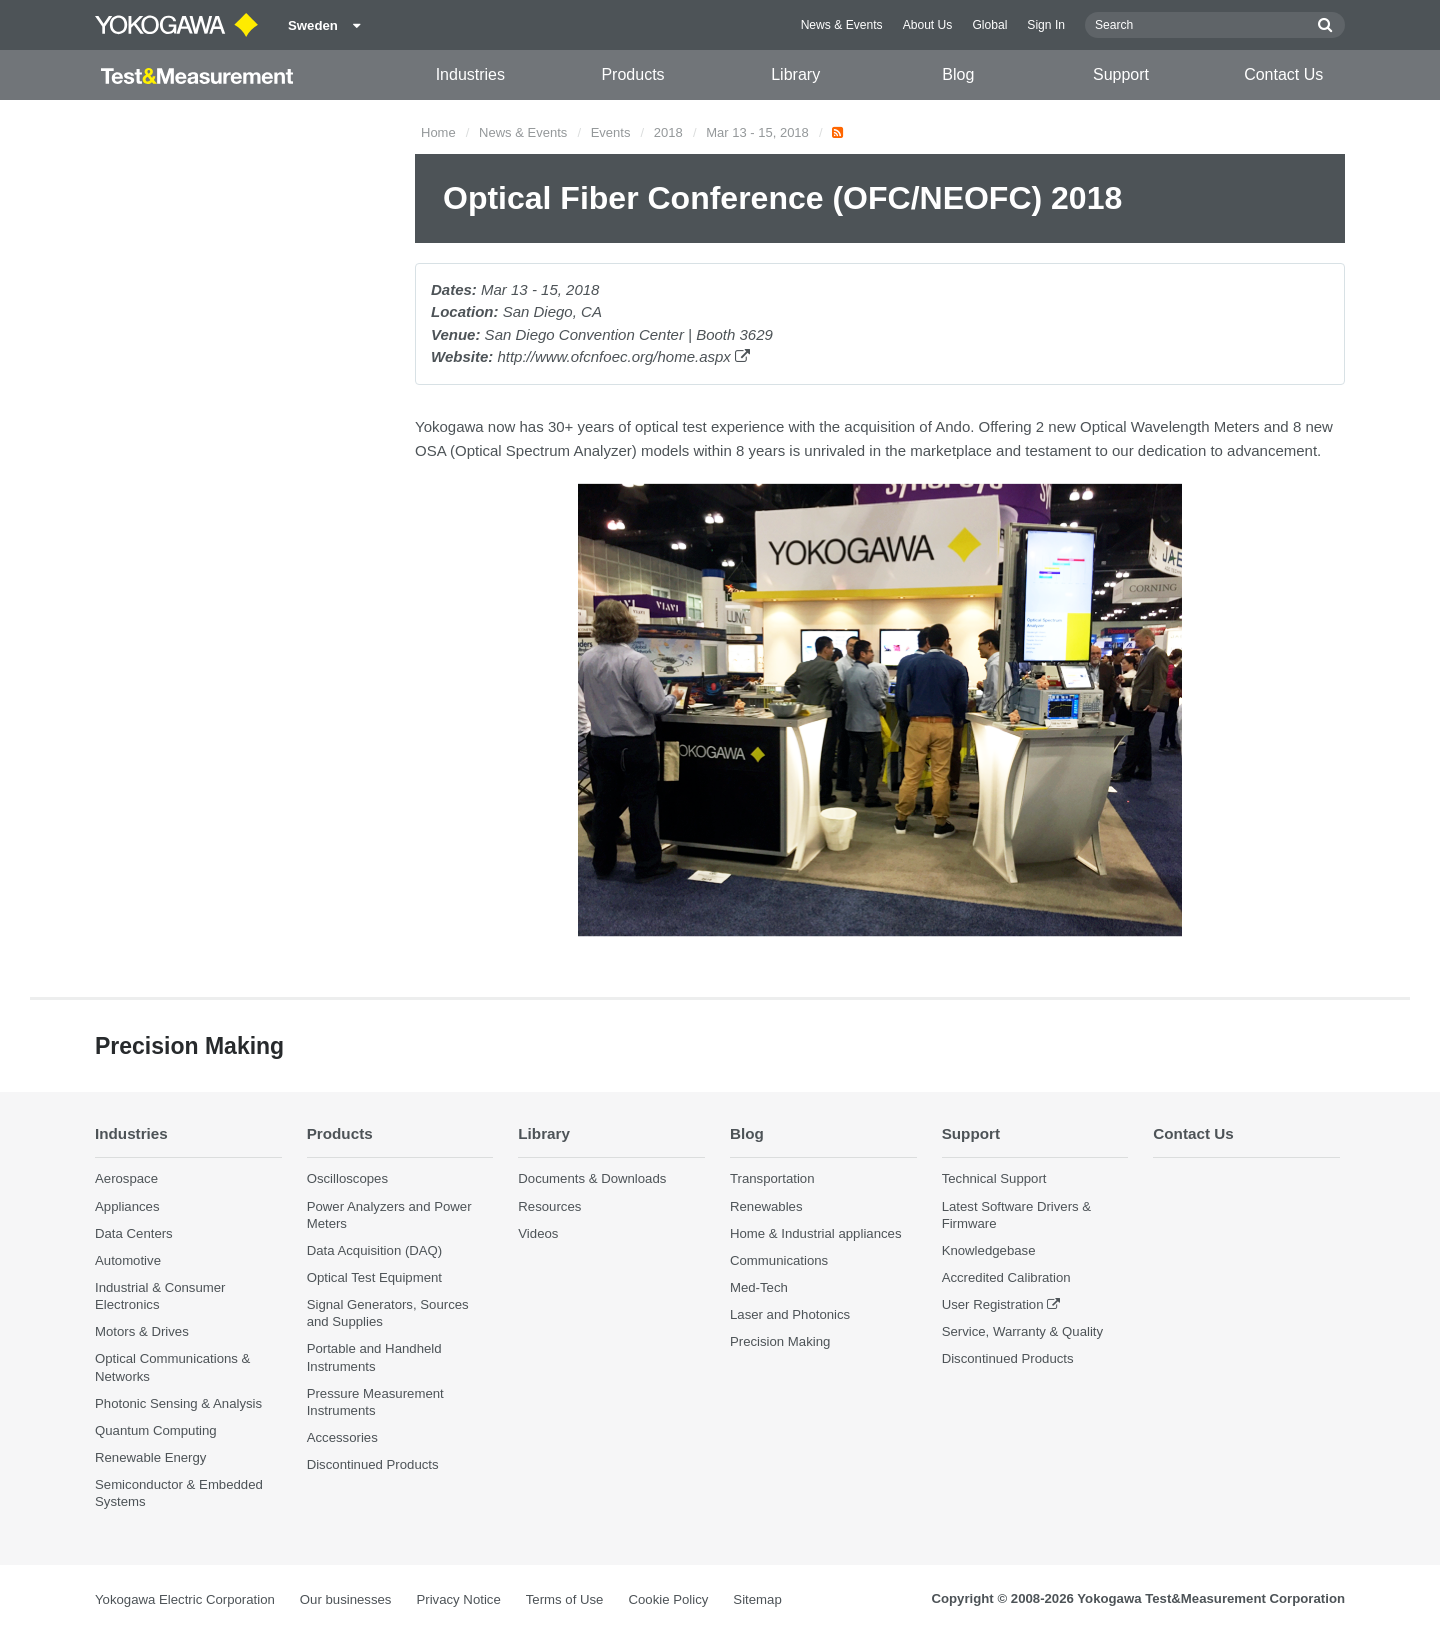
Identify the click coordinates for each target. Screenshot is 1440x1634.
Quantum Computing (156, 1430)
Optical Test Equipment (374, 1277)
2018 (668, 132)
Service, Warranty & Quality (1022, 1332)
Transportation (772, 1179)
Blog (958, 74)
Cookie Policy (668, 1599)
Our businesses (346, 1599)
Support (1121, 74)
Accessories (342, 1437)
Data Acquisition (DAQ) (375, 1250)
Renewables (766, 1206)
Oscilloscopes (347, 1179)
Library (795, 74)
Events (611, 132)
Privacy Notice (458, 1599)
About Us (928, 25)
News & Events (842, 25)
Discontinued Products (373, 1465)
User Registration (993, 1304)
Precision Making (780, 1342)
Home (438, 132)
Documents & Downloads (592, 1179)
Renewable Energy (150, 1457)
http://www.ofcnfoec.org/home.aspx (623, 356)
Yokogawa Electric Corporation (185, 1599)
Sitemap (757, 1599)
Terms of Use (565, 1599)
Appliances (127, 1206)
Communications (779, 1260)
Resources (549, 1206)
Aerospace (126, 1179)
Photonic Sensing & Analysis (178, 1403)
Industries (470, 74)
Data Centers (134, 1233)
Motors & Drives (142, 1332)
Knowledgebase (989, 1250)
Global (989, 25)
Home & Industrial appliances (816, 1233)
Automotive (128, 1260)
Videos (538, 1233)
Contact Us (1283, 74)
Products (632, 74)
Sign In (1046, 25)
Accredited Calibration (1006, 1277)
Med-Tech (759, 1287)
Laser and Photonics (790, 1314)
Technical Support (994, 1179)
